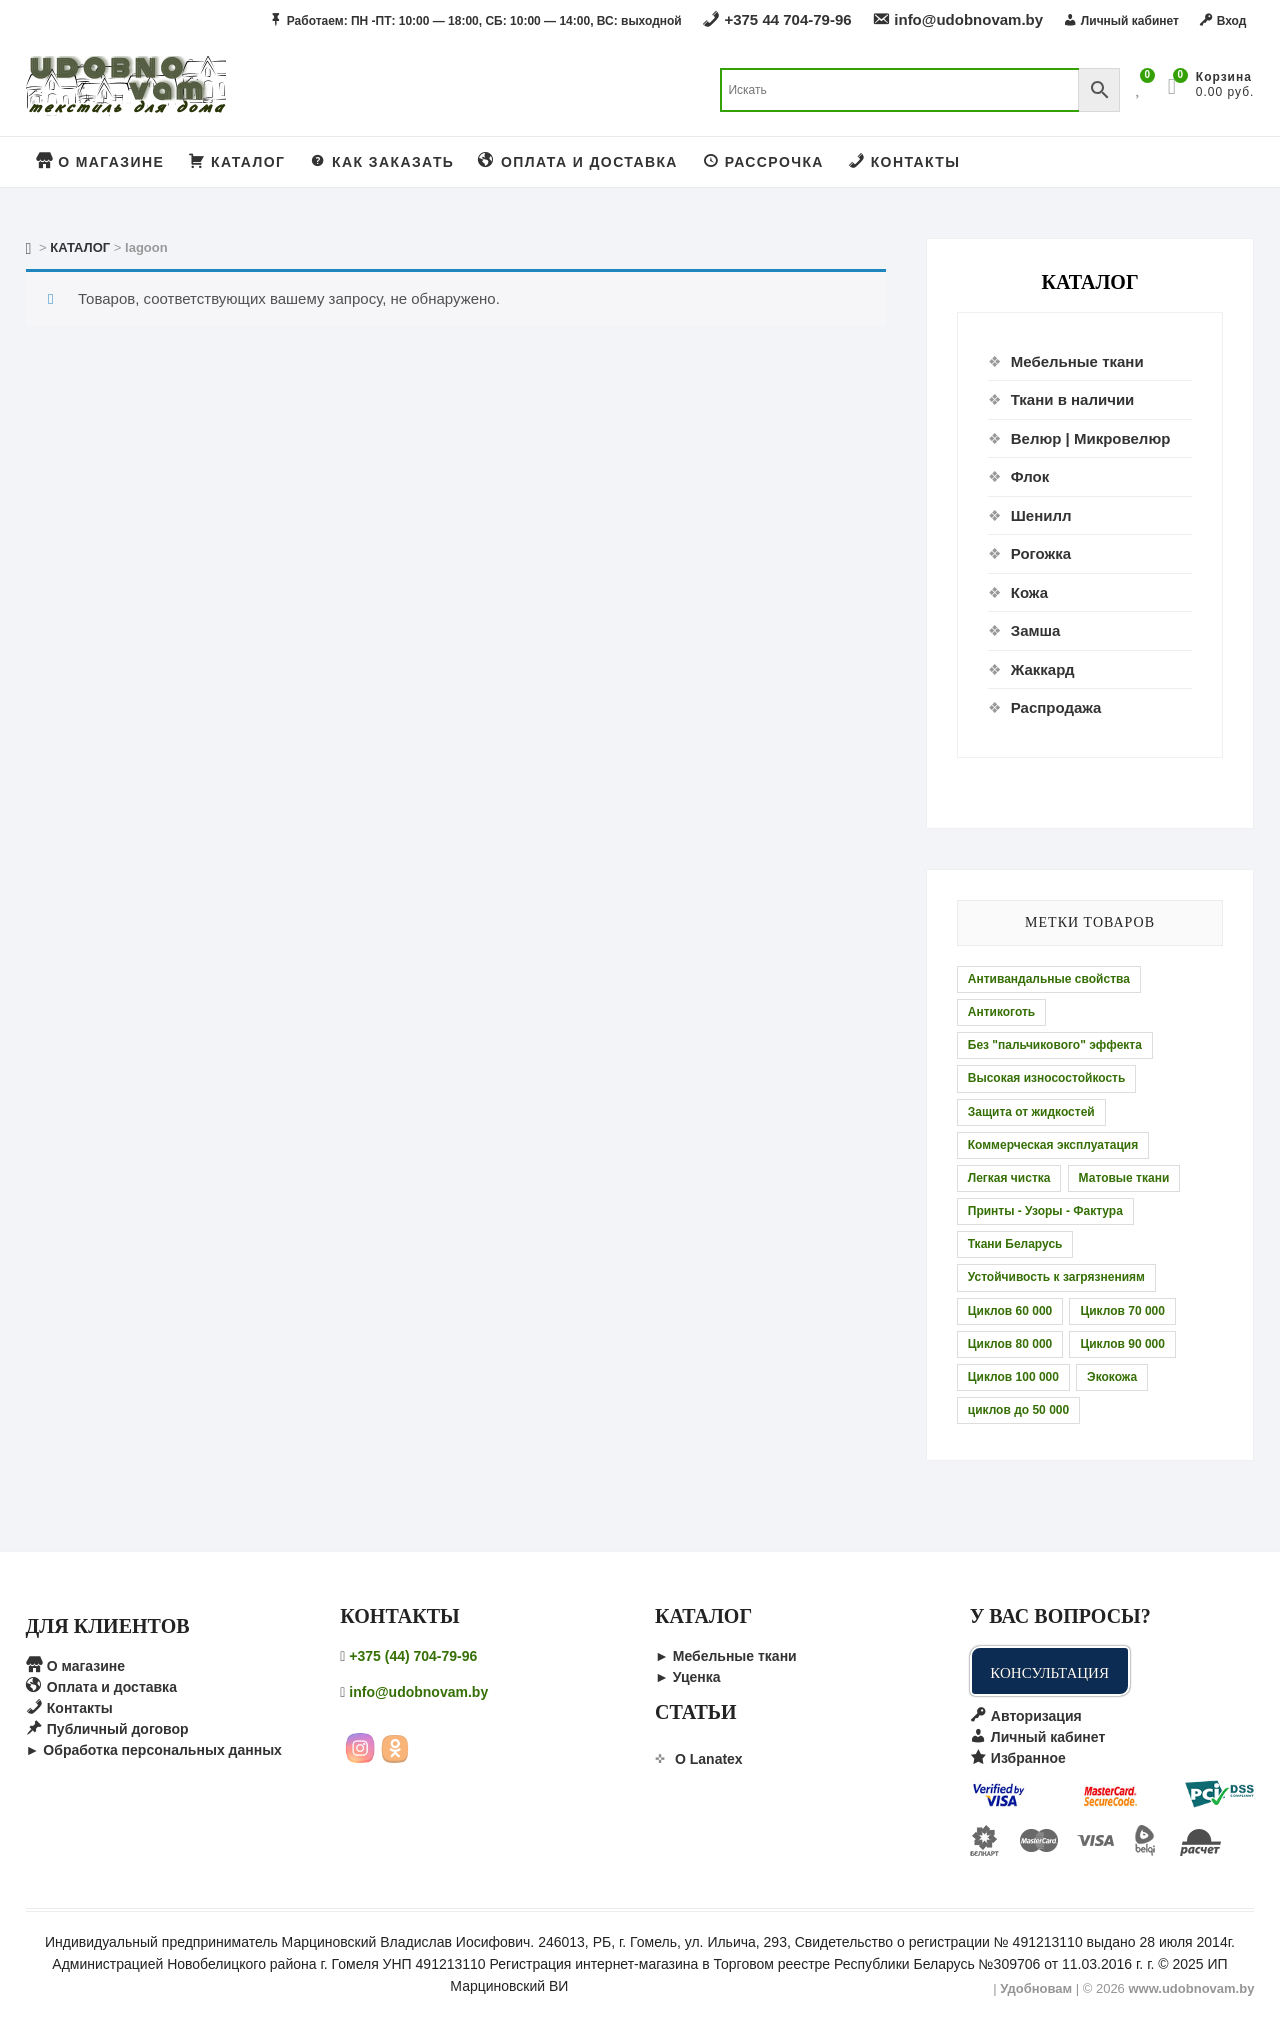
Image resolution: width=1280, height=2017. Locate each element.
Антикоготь (1001, 1012)
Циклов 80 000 (1010, 1344)
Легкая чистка (1009, 1178)
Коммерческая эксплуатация (1053, 1145)
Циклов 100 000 (1013, 1377)
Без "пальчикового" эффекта (1055, 1045)
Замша (1036, 630)
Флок (1030, 476)
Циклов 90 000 (1122, 1344)
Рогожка (1041, 553)
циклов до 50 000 (1018, 1410)
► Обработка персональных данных (154, 1750)
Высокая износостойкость (1047, 1078)
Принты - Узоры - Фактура (1045, 1211)
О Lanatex (709, 1759)
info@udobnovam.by (418, 1692)
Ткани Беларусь (1015, 1244)
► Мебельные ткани (726, 1656)
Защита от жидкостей (1031, 1112)
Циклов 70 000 (1122, 1311)
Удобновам (1036, 1988)
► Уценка (688, 1677)
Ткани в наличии (1073, 399)
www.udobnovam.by (1191, 1988)
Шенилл (1041, 515)
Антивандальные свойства (1049, 979)
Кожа (1029, 592)
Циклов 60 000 (1010, 1311)
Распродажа (1056, 707)
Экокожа (1112, 1377)
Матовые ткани (1124, 1178)
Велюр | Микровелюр (1091, 438)
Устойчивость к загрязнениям (1056, 1277)
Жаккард (1043, 669)
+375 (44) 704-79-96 (413, 1656)
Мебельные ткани (1077, 361)
